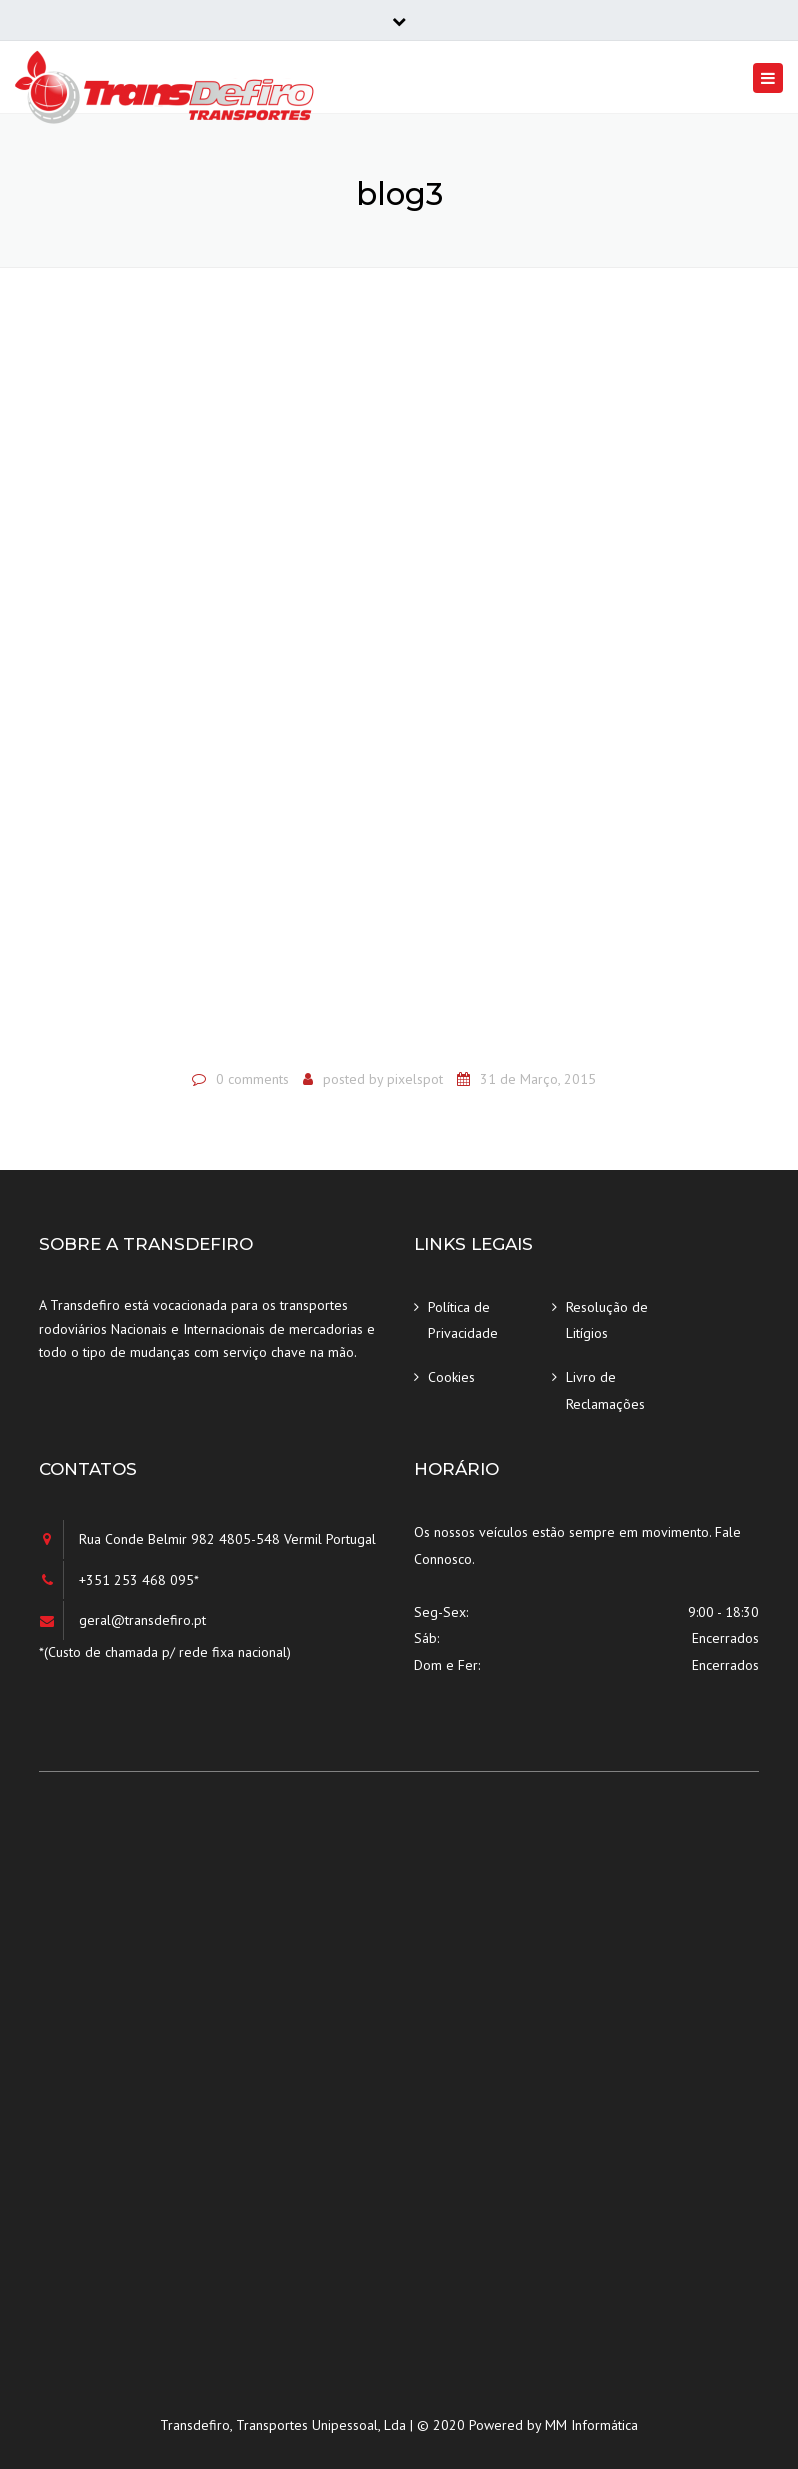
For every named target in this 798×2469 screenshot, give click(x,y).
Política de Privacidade (463, 1320)
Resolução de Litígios (607, 1320)
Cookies (451, 1377)
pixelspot (415, 1079)
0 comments (252, 1079)
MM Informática (591, 2425)
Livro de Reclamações (605, 1390)
